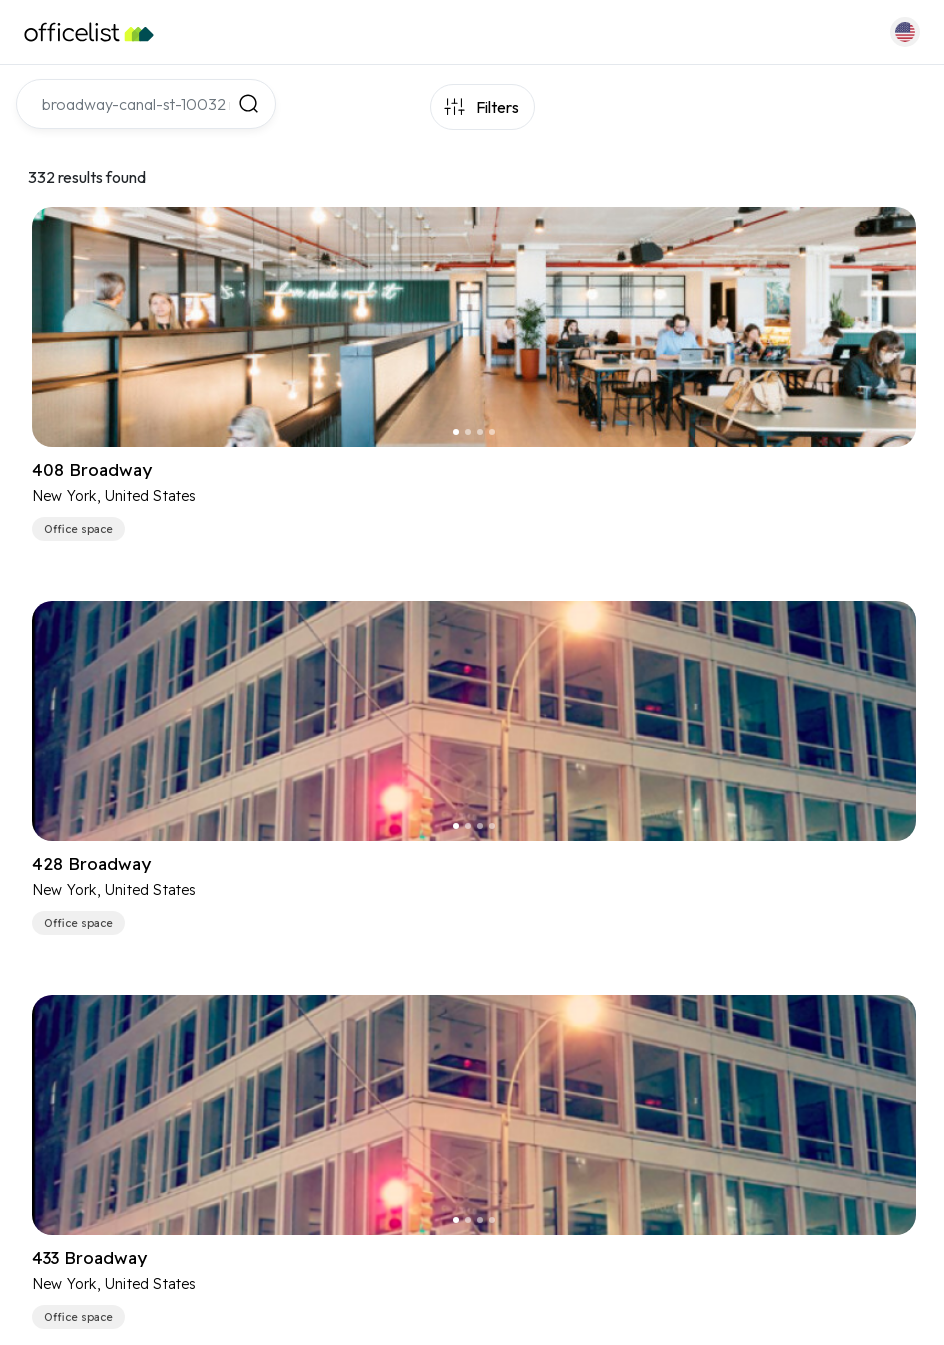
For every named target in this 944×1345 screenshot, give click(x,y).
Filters (497, 107)
